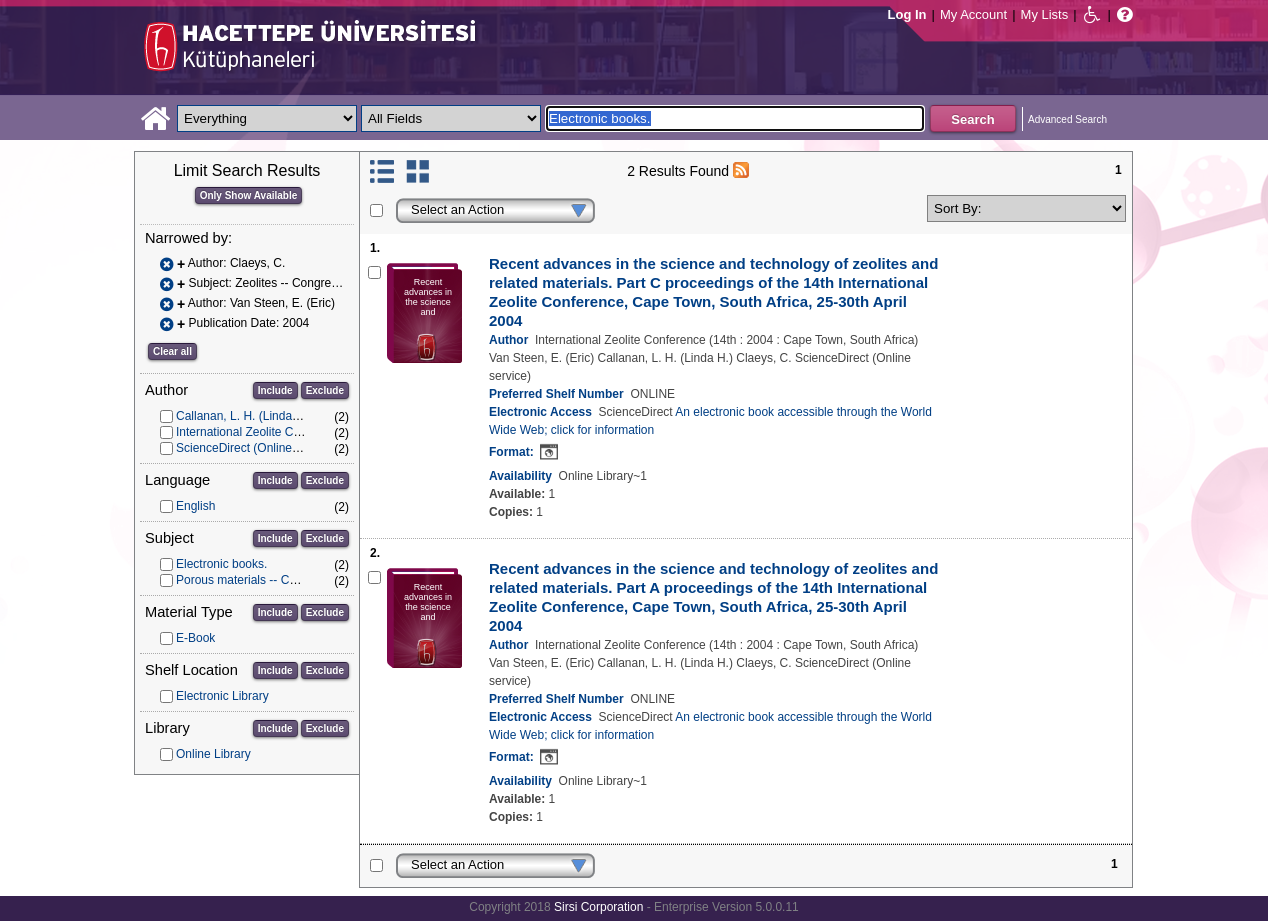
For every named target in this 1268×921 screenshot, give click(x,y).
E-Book (195, 638)
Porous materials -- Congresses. (262, 580)
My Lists (1045, 14)
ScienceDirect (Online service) (256, 448)
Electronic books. (221, 564)
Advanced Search (1067, 119)
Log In (907, 14)
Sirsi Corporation (598, 907)
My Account (973, 14)
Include (275, 390)
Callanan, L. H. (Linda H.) (243, 416)
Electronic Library (222, 696)
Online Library (213, 754)
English (195, 506)
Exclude (325, 390)
